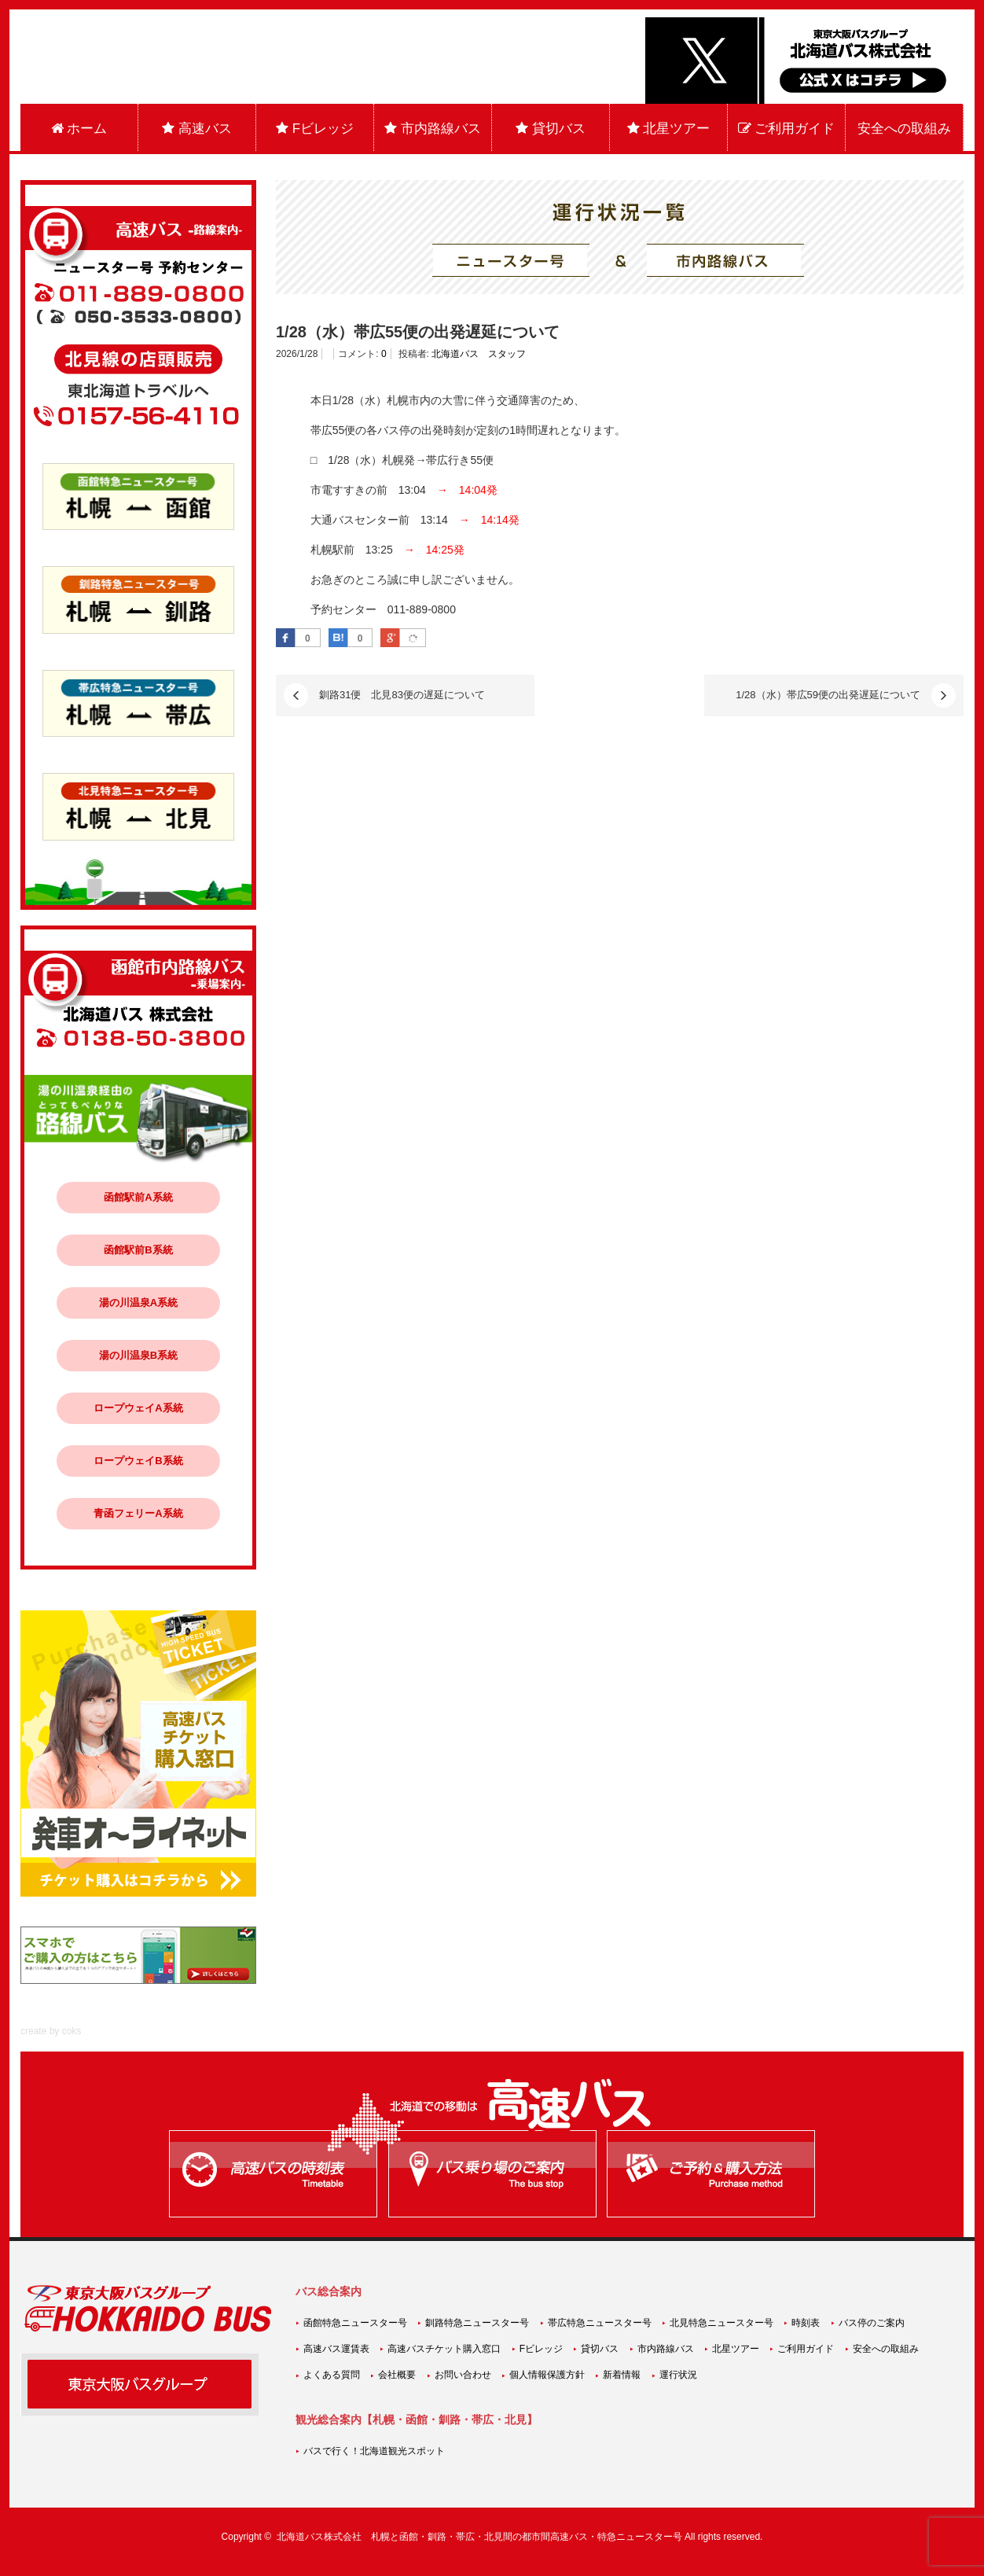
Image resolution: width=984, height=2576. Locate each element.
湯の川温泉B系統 (138, 1355)
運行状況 (678, 2374)
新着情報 (622, 2374)
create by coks (50, 2031)
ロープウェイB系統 (138, 1460)
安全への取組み (904, 128)
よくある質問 (331, 2374)
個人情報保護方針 (547, 2374)
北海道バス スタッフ (478, 353)
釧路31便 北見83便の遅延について (402, 695)
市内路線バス (432, 128)
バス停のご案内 (872, 2322)
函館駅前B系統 (138, 1250)
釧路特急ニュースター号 (477, 2322)
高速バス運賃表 (336, 2348)
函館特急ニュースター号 (355, 2322)
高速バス (197, 128)
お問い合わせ (463, 2374)
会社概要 (397, 2374)
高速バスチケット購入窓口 (444, 2348)
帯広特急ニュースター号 (600, 2322)
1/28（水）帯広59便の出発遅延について (828, 695)
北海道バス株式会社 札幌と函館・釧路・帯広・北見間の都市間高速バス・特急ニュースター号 (479, 2536)
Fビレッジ (315, 128)
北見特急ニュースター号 (721, 2322)
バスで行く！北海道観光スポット (374, 2450)
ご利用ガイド (786, 128)
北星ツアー (668, 128)
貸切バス (551, 128)
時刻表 (805, 2322)
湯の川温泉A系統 (138, 1302)
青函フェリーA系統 (138, 1513)
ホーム (79, 128)
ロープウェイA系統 (138, 1408)
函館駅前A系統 (138, 1197)
